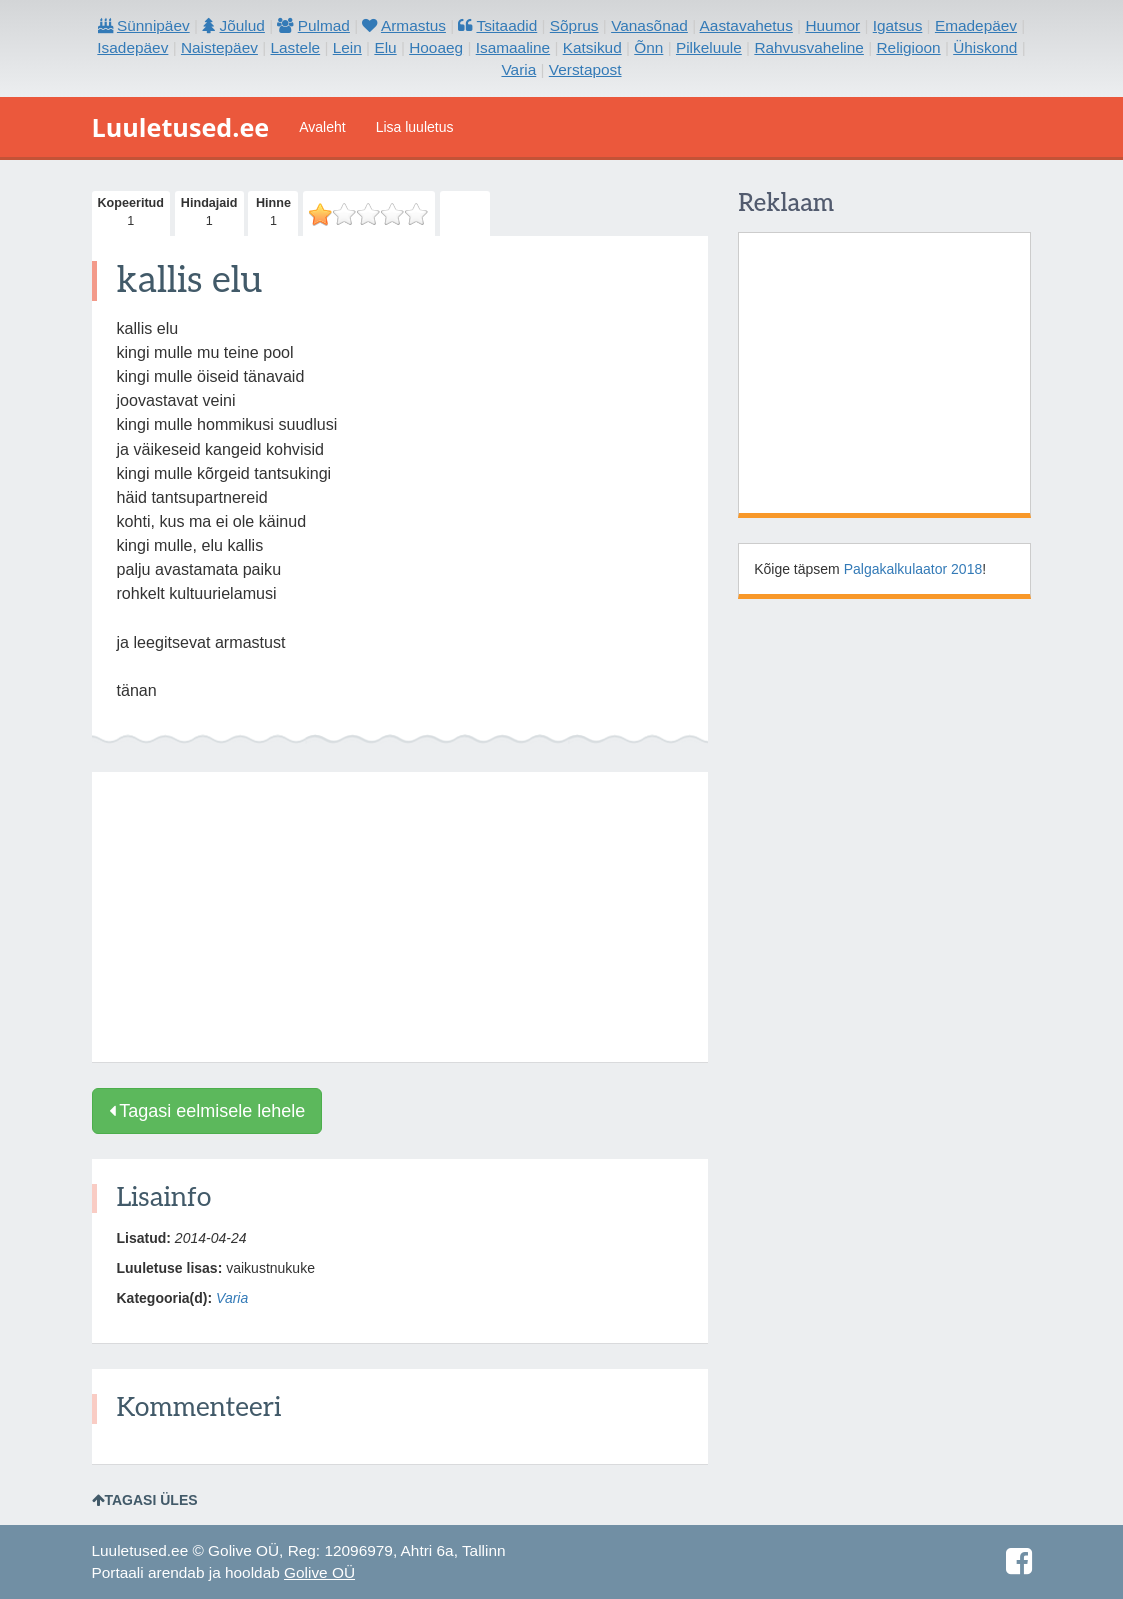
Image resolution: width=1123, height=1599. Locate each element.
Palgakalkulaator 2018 (913, 569)
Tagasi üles (145, 1500)
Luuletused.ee (181, 127)
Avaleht (322, 127)
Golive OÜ (319, 1572)
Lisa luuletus (415, 127)
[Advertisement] (400, 917)
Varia (232, 1298)
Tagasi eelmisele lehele (207, 1111)
